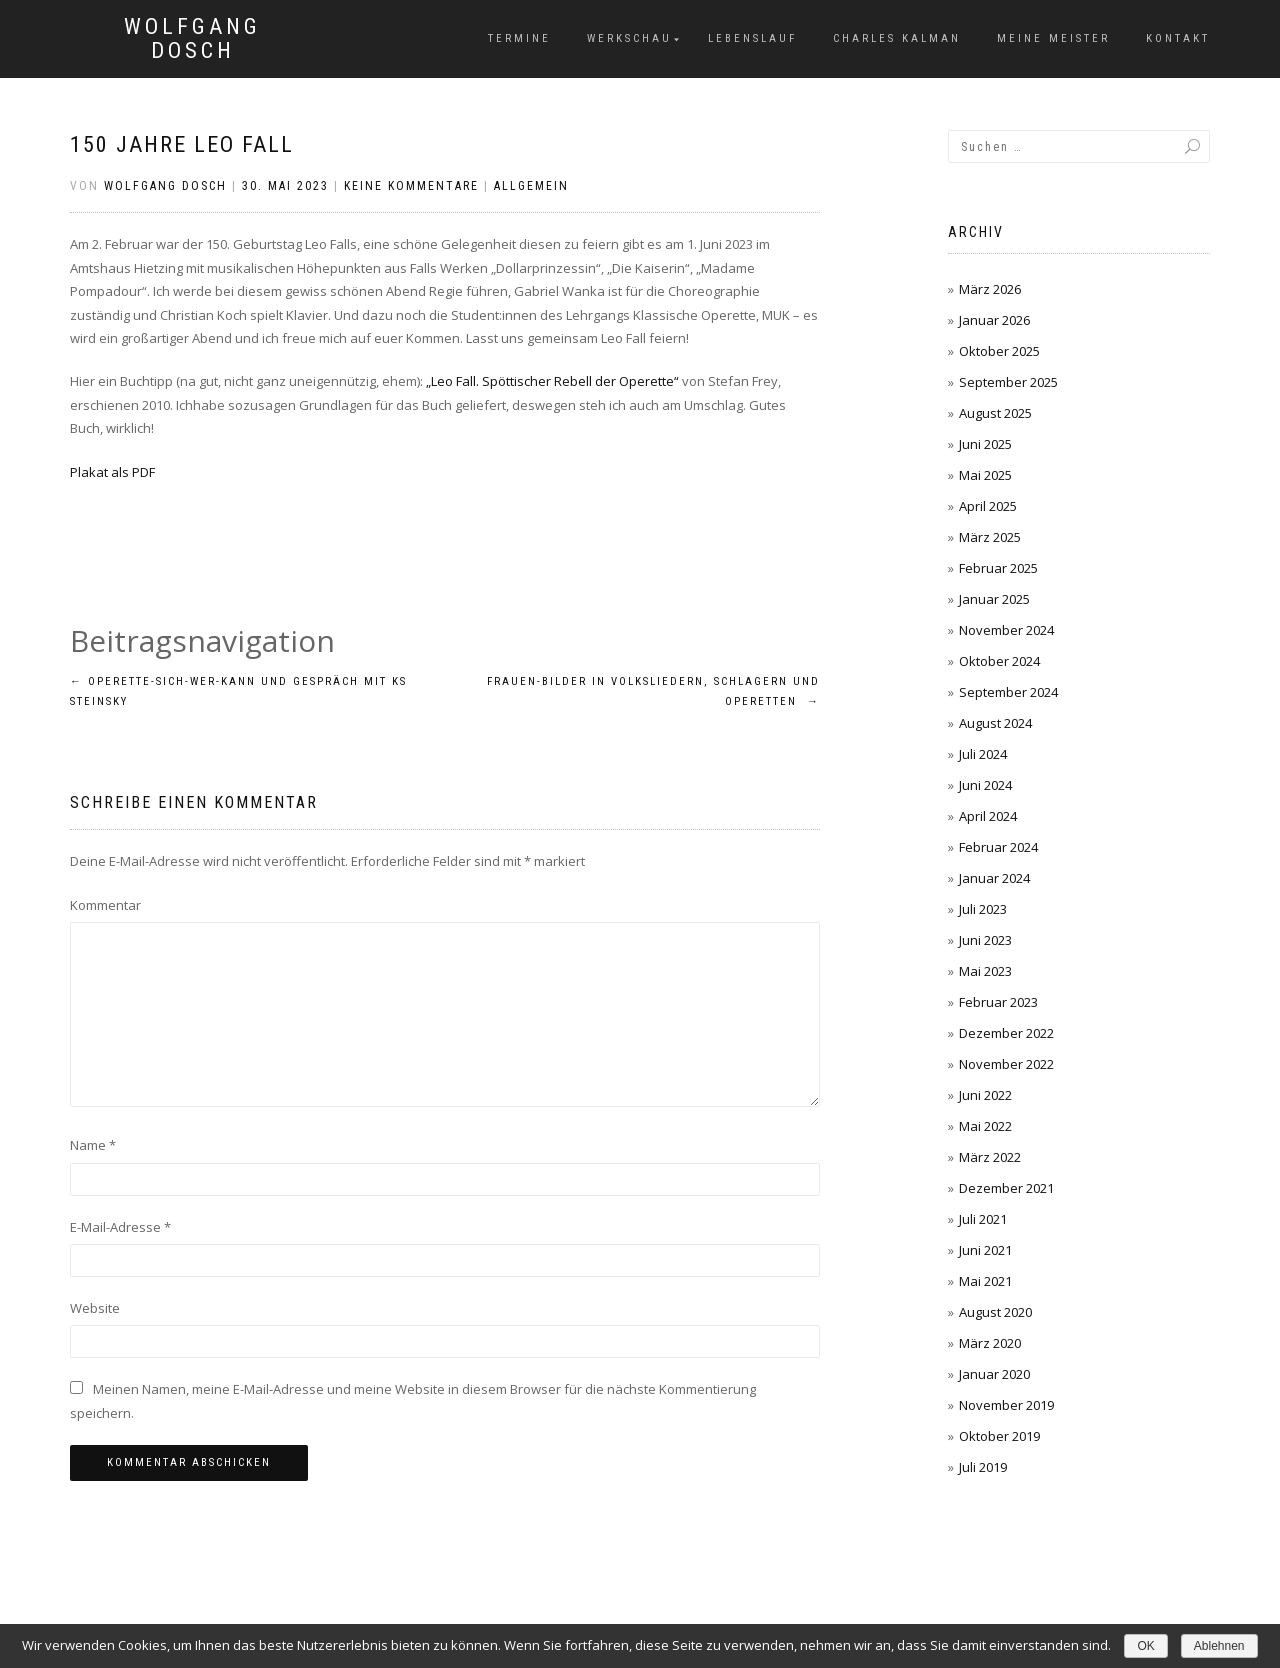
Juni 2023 (985, 940)
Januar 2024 (994, 878)
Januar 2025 (994, 599)
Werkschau (629, 38)
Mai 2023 (985, 971)
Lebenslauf (752, 38)
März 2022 (990, 1157)
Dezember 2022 (1006, 1033)
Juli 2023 (983, 909)
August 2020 (995, 1312)
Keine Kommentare (411, 186)
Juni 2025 (985, 444)
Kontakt (1178, 38)
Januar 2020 (994, 1374)
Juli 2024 (983, 754)
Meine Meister (1053, 38)
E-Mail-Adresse (120, 1227)
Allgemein (531, 186)
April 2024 (988, 816)
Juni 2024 (985, 785)
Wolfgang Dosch (192, 39)
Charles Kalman (897, 38)
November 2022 (1006, 1064)
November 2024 (1006, 630)
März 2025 (990, 537)
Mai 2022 (985, 1126)
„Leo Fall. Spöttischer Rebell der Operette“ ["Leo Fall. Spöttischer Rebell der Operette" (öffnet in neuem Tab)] (552, 381)
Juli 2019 (983, 1467)
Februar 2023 (998, 1002)
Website (95, 1308)
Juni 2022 (985, 1095)
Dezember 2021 (1006, 1188)
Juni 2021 (985, 1250)
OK (1145, 1646)
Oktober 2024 (999, 661)
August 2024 (995, 723)
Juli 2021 (983, 1219)
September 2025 (1008, 382)
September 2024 (1008, 692)
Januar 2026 (994, 320)
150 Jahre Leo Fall (182, 144)
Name (93, 1145)
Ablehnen (1219, 1646)
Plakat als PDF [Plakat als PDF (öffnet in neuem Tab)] (112, 472)
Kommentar (105, 905)
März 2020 (990, 1343)
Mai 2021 (985, 1281)
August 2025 (995, 413)
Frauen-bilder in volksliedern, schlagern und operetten (653, 691)
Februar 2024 (998, 847)
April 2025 (988, 506)
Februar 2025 (998, 568)
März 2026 (990, 289)
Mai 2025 (985, 475)
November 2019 (1006, 1405)
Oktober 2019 (999, 1436)
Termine (519, 38)
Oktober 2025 (999, 351)
